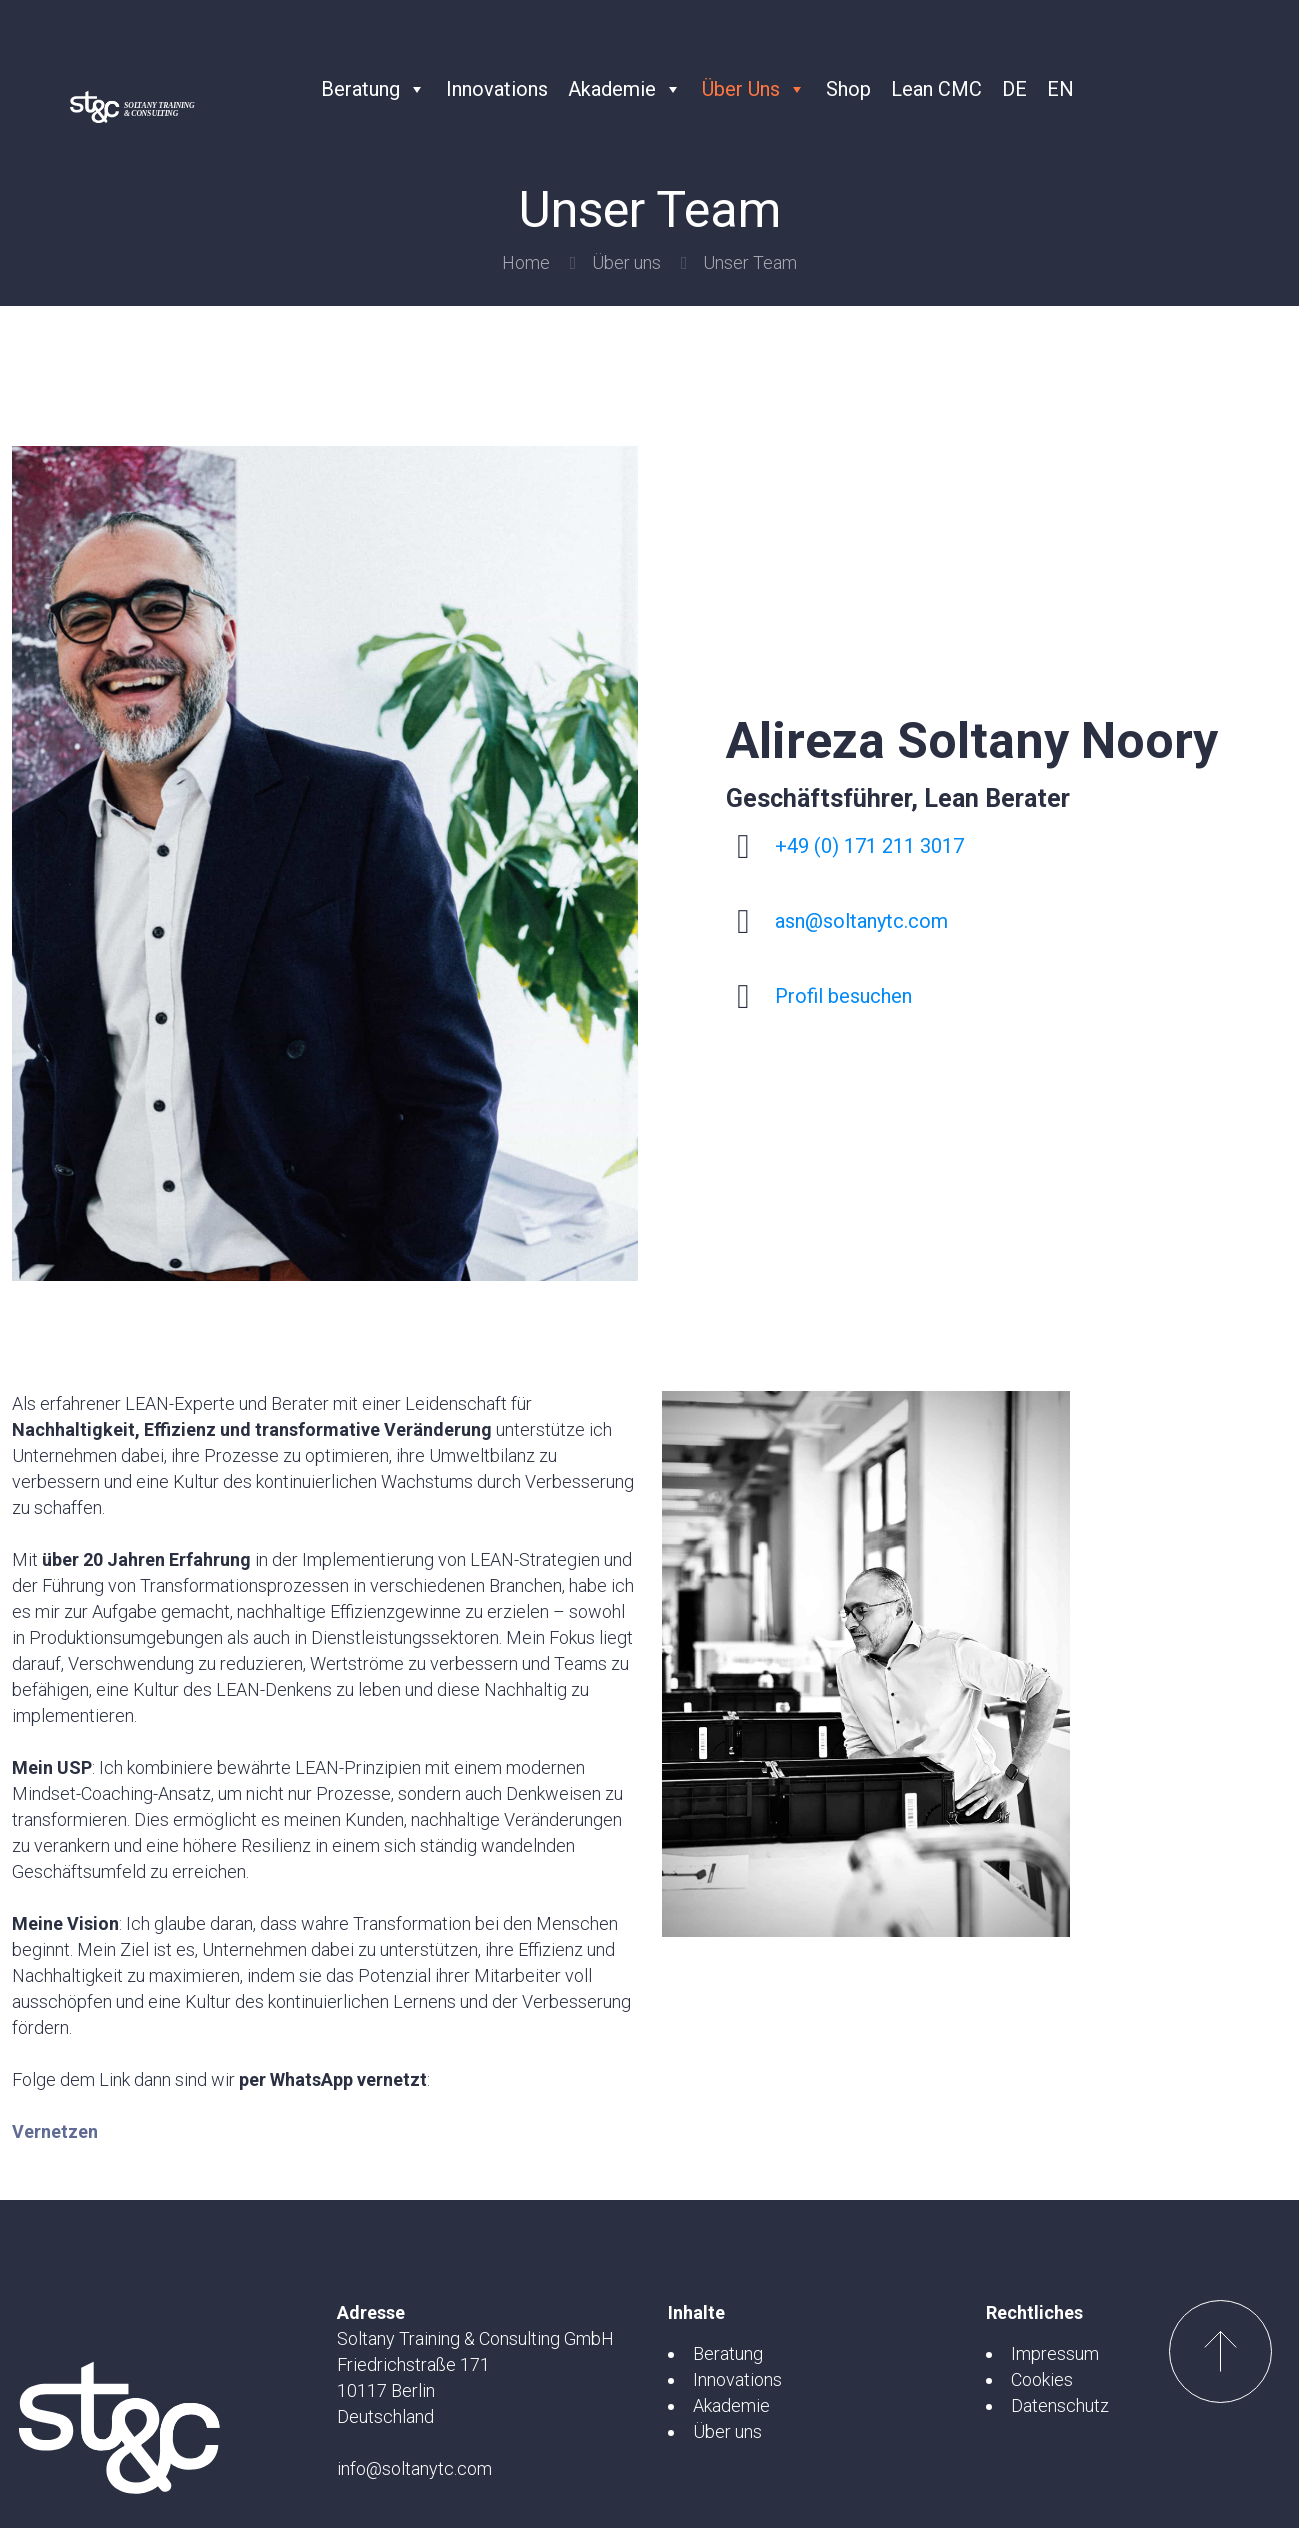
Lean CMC (936, 89)
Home (526, 262)
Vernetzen (55, 2131)
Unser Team (750, 262)
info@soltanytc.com (414, 2468)
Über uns (754, 89)
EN (1060, 89)
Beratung (373, 89)
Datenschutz (1060, 2405)
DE (1014, 89)
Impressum (1055, 2353)
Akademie (625, 89)
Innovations (497, 89)
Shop (848, 89)
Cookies (1042, 2379)
